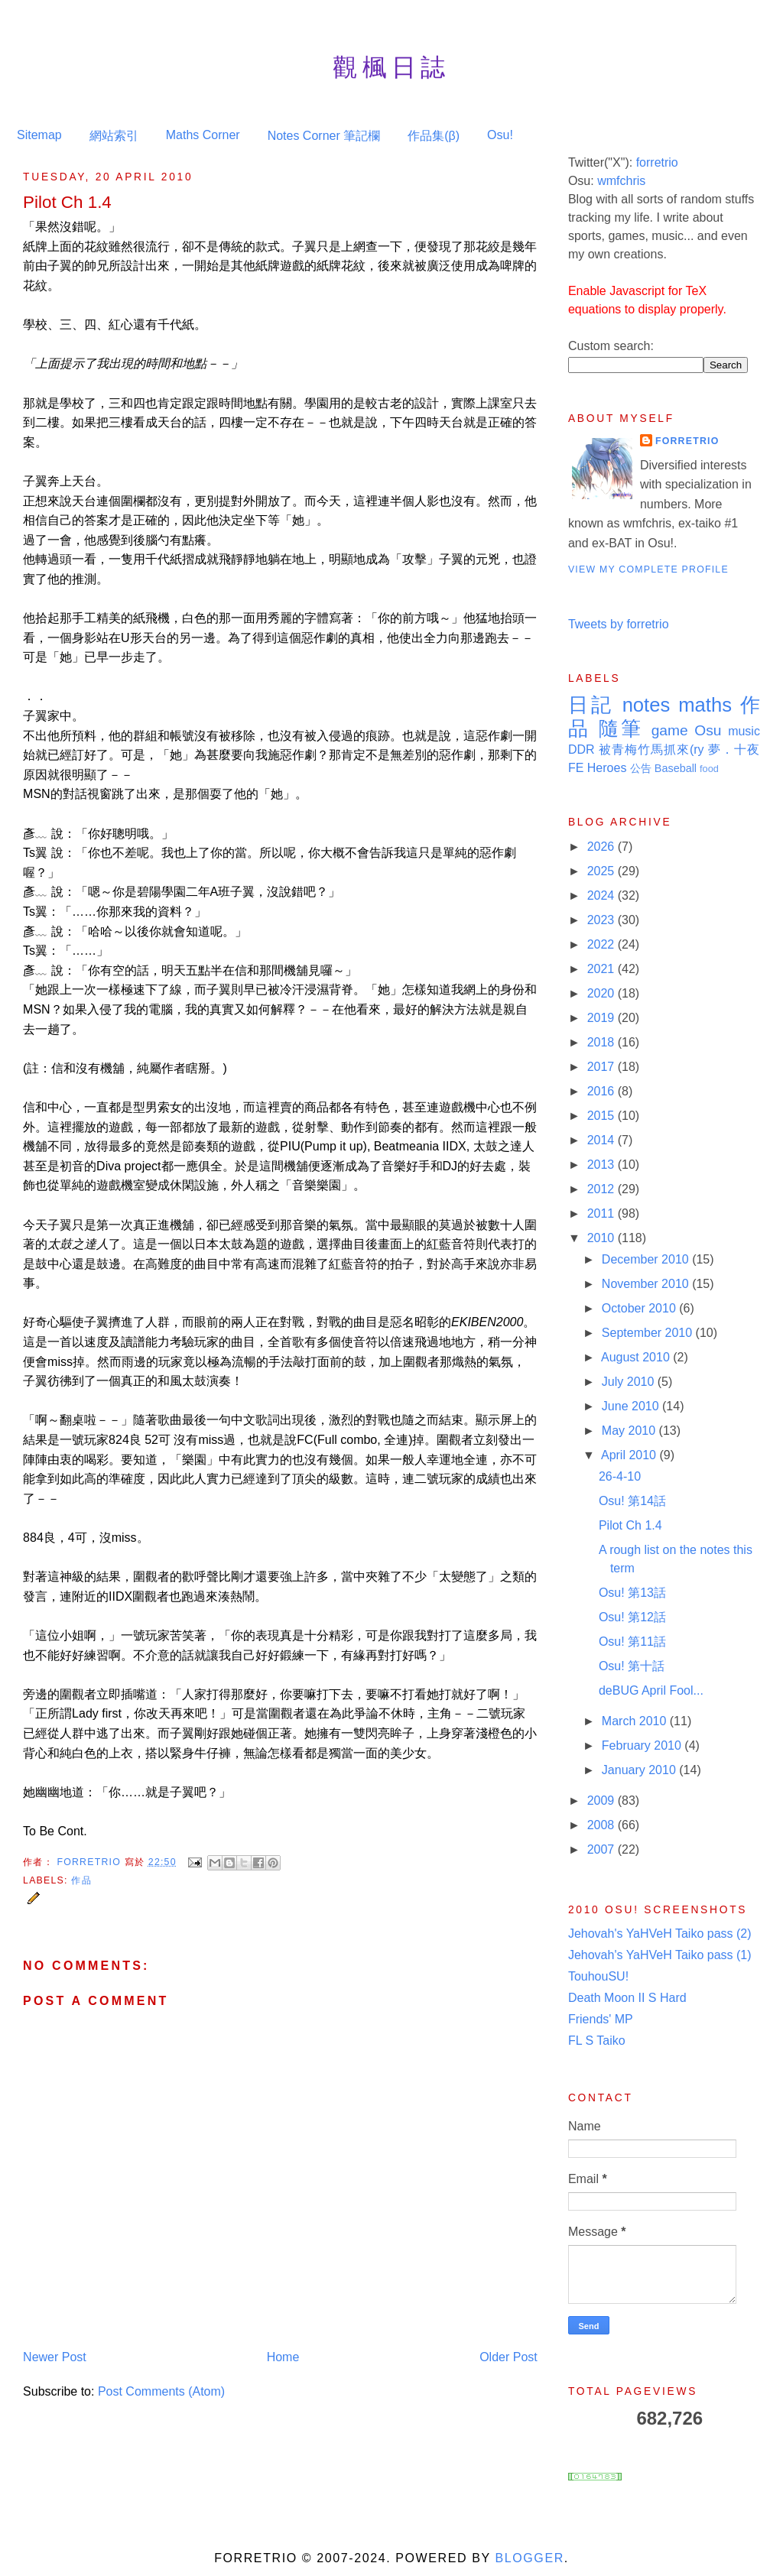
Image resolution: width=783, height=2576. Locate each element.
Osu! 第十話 (631, 1665)
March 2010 (636, 1721)
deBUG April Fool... (651, 1690)
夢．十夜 (734, 749)
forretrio (657, 162)
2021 (602, 968)
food (709, 768)
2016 (602, 1091)
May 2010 (630, 1430)
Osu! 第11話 (632, 1641)
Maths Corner (203, 134)
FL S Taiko (596, 2040)
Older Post (508, 2357)
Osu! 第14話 (632, 1500)
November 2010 (647, 1283)
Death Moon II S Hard (627, 1997)
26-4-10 (620, 1476)
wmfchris (621, 180)
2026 (602, 846)
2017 (602, 1066)
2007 (602, 1849)
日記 (591, 704)
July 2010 (630, 1381)
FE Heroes (597, 767)
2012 (602, 1189)
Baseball (676, 768)
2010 (602, 1237)
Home (283, 2357)
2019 (602, 1017)
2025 (602, 871)
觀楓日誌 (391, 67)
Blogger (529, 2558)
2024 (602, 895)
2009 (602, 1800)
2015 (602, 1115)
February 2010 (643, 1745)
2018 (602, 1042)
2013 (602, 1164)
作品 (81, 1880)
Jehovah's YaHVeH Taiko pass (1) (660, 1954)
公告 (640, 768)
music (744, 731)
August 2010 (637, 1357)
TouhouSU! (598, 1976)
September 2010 (649, 1332)
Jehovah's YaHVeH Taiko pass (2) (660, 1933)
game (669, 730)
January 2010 (640, 1769)
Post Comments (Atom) (161, 2391)
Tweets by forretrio (618, 624)
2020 (602, 993)
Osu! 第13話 (632, 1592)
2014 (602, 1140)
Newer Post (54, 2357)
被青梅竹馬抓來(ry (651, 749)
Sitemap (39, 134)
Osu (707, 730)
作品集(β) (434, 135)
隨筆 (621, 728)
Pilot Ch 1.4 (630, 1525)
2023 (602, 919)
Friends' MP (600, 2019)
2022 (602, 944)
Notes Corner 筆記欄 (324, 135)
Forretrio (90, 1861)
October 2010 (640, 1308)
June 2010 (632, 1406)
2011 (602, 1213)
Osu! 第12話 (632, 1617)
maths (705, 704)
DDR (581, 749)
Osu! (500, 134)
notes (646, 704)
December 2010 (647, 1259)
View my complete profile (648, 569)
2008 (602, 1824)
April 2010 (630, 1455)
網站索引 (113, 135)
